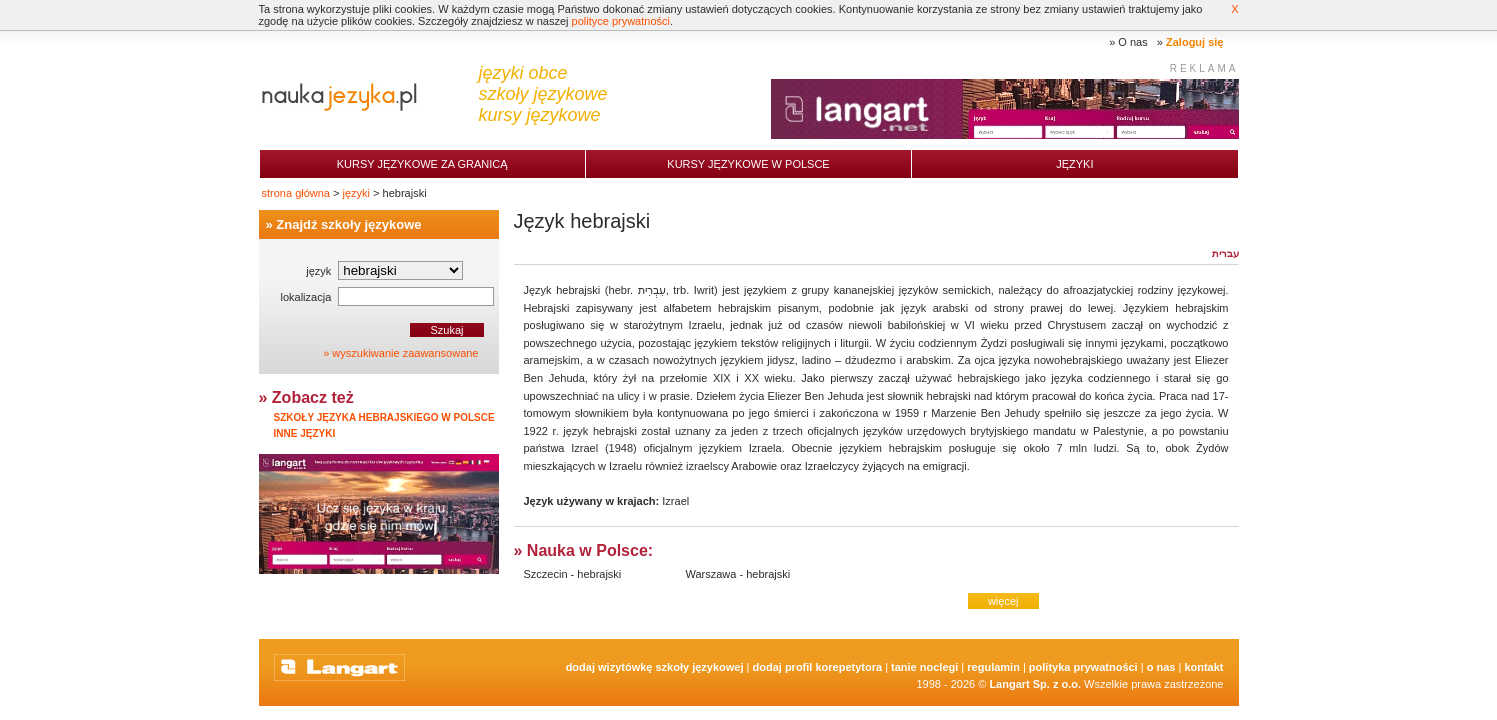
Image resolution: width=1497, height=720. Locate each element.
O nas (1132, 42)
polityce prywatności (621, 21)
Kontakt (1203, 667)
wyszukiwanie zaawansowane (405, 353)
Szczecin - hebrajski (573, 574)
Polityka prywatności (1083, 667)
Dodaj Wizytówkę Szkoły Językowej (655, 667)
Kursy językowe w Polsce (748, 164)
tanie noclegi (924, 667)
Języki (1074, 164)
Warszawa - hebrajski (738, 574)
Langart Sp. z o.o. (1035, 684)
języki (357, 193)
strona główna (296, 193)
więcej (1003, 601)
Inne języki (305, 433)
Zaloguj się (1194, 42)
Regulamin (993, 667)
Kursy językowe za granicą (422, 164)
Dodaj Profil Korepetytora (818, 667)
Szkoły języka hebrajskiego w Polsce (384, 417)
